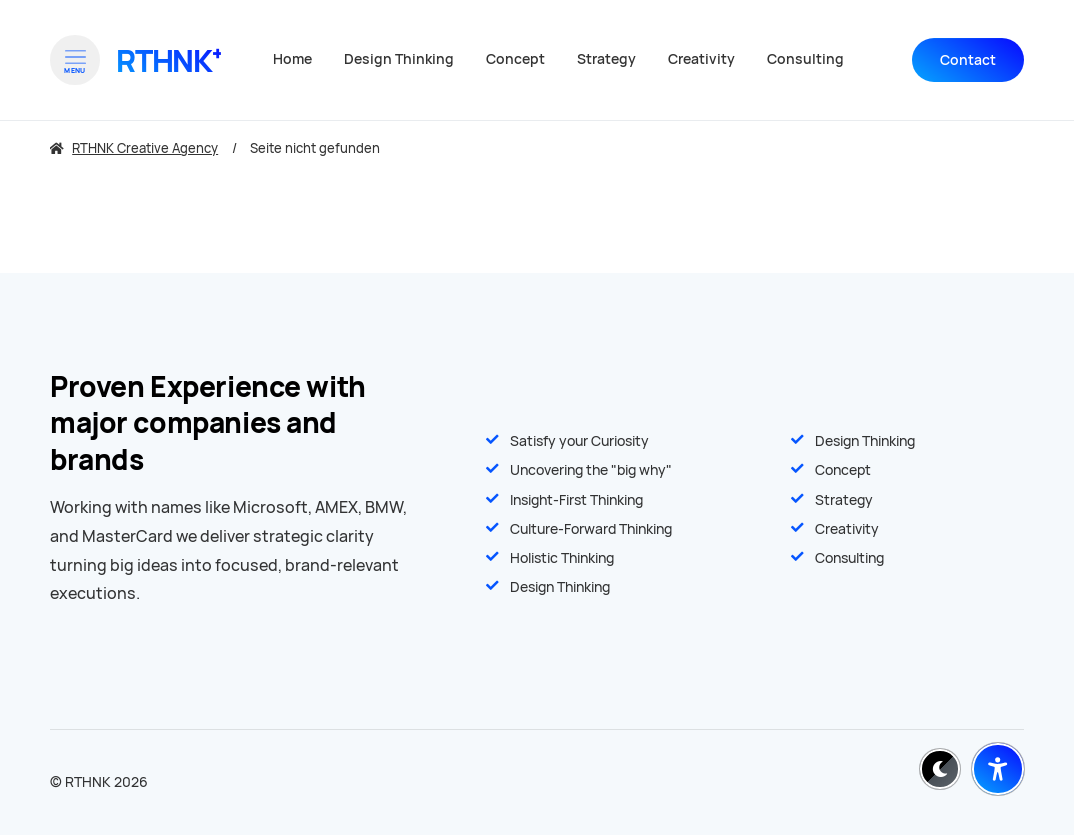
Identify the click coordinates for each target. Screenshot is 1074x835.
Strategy (844, 500)
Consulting (849, 558)
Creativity (847, 529)
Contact (968, 60)
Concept (843, 470)
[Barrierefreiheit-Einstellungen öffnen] (998, 769)
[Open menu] (75, 60)
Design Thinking (865, 441)
